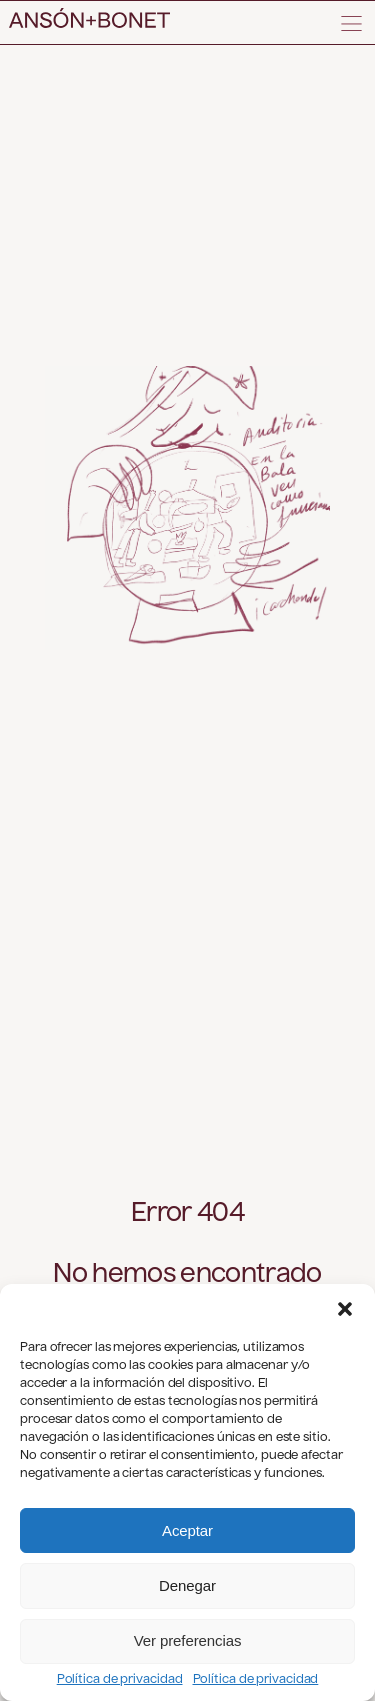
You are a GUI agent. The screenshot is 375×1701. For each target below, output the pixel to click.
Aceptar (187, 1530)
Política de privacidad (120, 1680)
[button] (345, 1309)
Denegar (187, 1585)
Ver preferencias (188, 1640)
